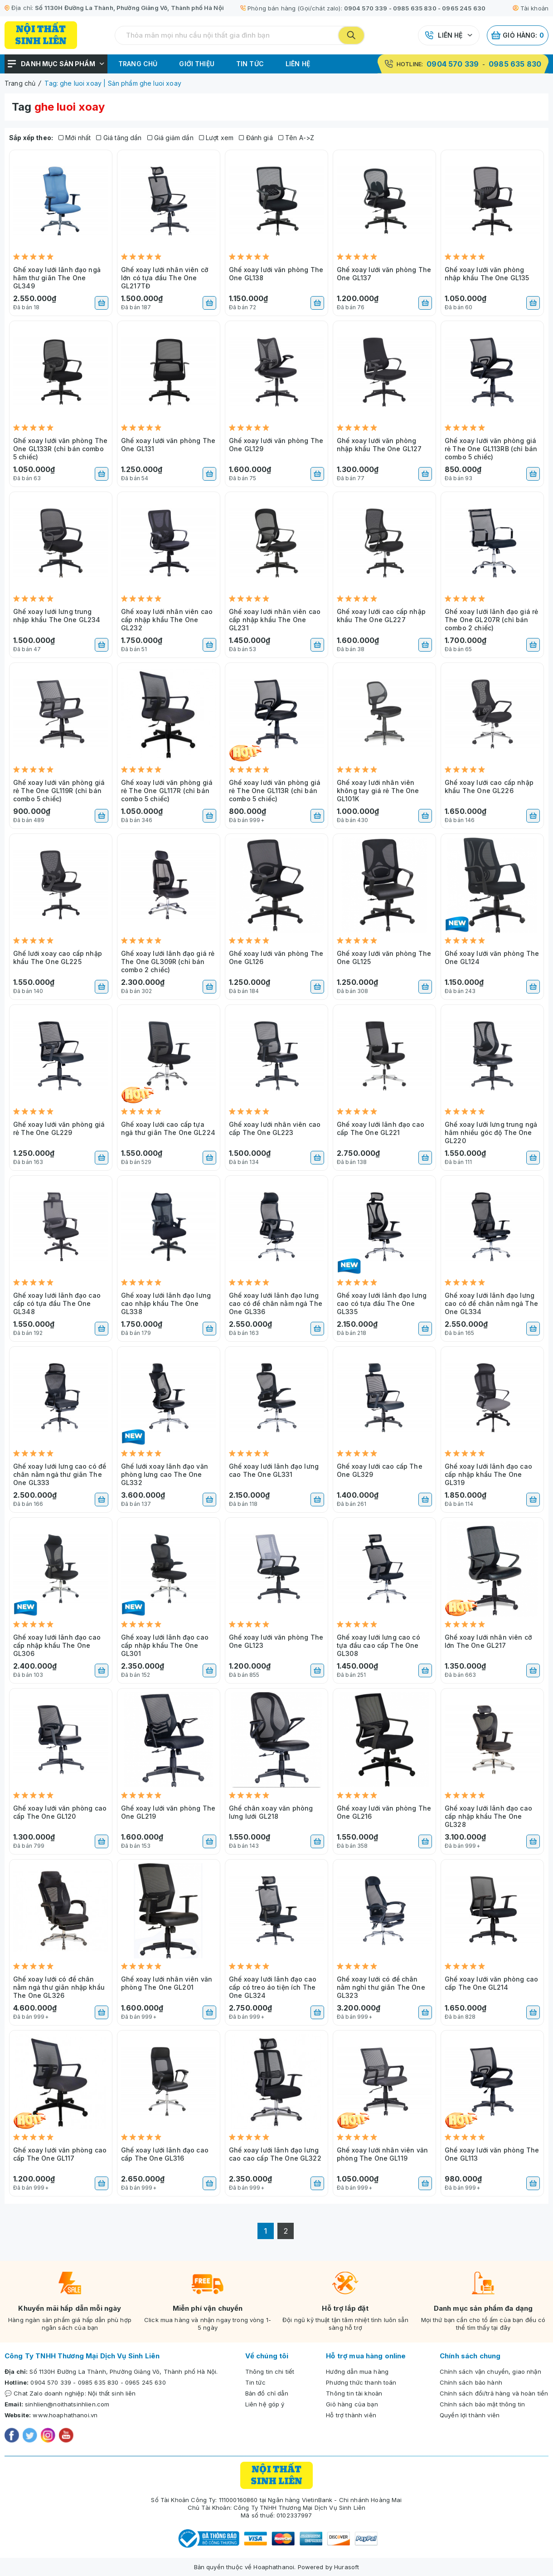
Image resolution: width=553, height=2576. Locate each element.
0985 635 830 (415, 8)
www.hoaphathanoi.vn (65, 2415)
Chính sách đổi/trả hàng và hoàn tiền (494, 2393)
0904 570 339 (366, 8)
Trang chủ (137, 64)
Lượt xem (216, 137)
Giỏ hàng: (517, 35)
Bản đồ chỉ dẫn (266, 2393)
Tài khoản (530, 8)
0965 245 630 (463, 8)
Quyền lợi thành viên (470, 2415)
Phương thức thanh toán (361, 2382)
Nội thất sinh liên (112, 2393)
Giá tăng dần (118, 137)
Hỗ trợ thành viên (351, 2415)
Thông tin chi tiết (270, 2371)
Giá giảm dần (170, 137)
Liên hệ (450, 35)
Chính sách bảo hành (471, 2382)
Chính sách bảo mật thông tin (482, 2404)
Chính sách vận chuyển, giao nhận (490, 2371)
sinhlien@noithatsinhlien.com (67, 2404)
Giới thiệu (196, 64)
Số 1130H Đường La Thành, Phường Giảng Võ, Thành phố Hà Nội (129, 7)
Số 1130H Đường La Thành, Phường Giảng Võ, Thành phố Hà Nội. (123, 2371)
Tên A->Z (296, 137)
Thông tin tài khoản (354, 2393)
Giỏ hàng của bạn (352, 2404)
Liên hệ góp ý (265, 2404)
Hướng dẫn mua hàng (357, 2371)
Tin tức (250, 64)
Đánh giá (256, 137)
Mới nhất (74, 137)
